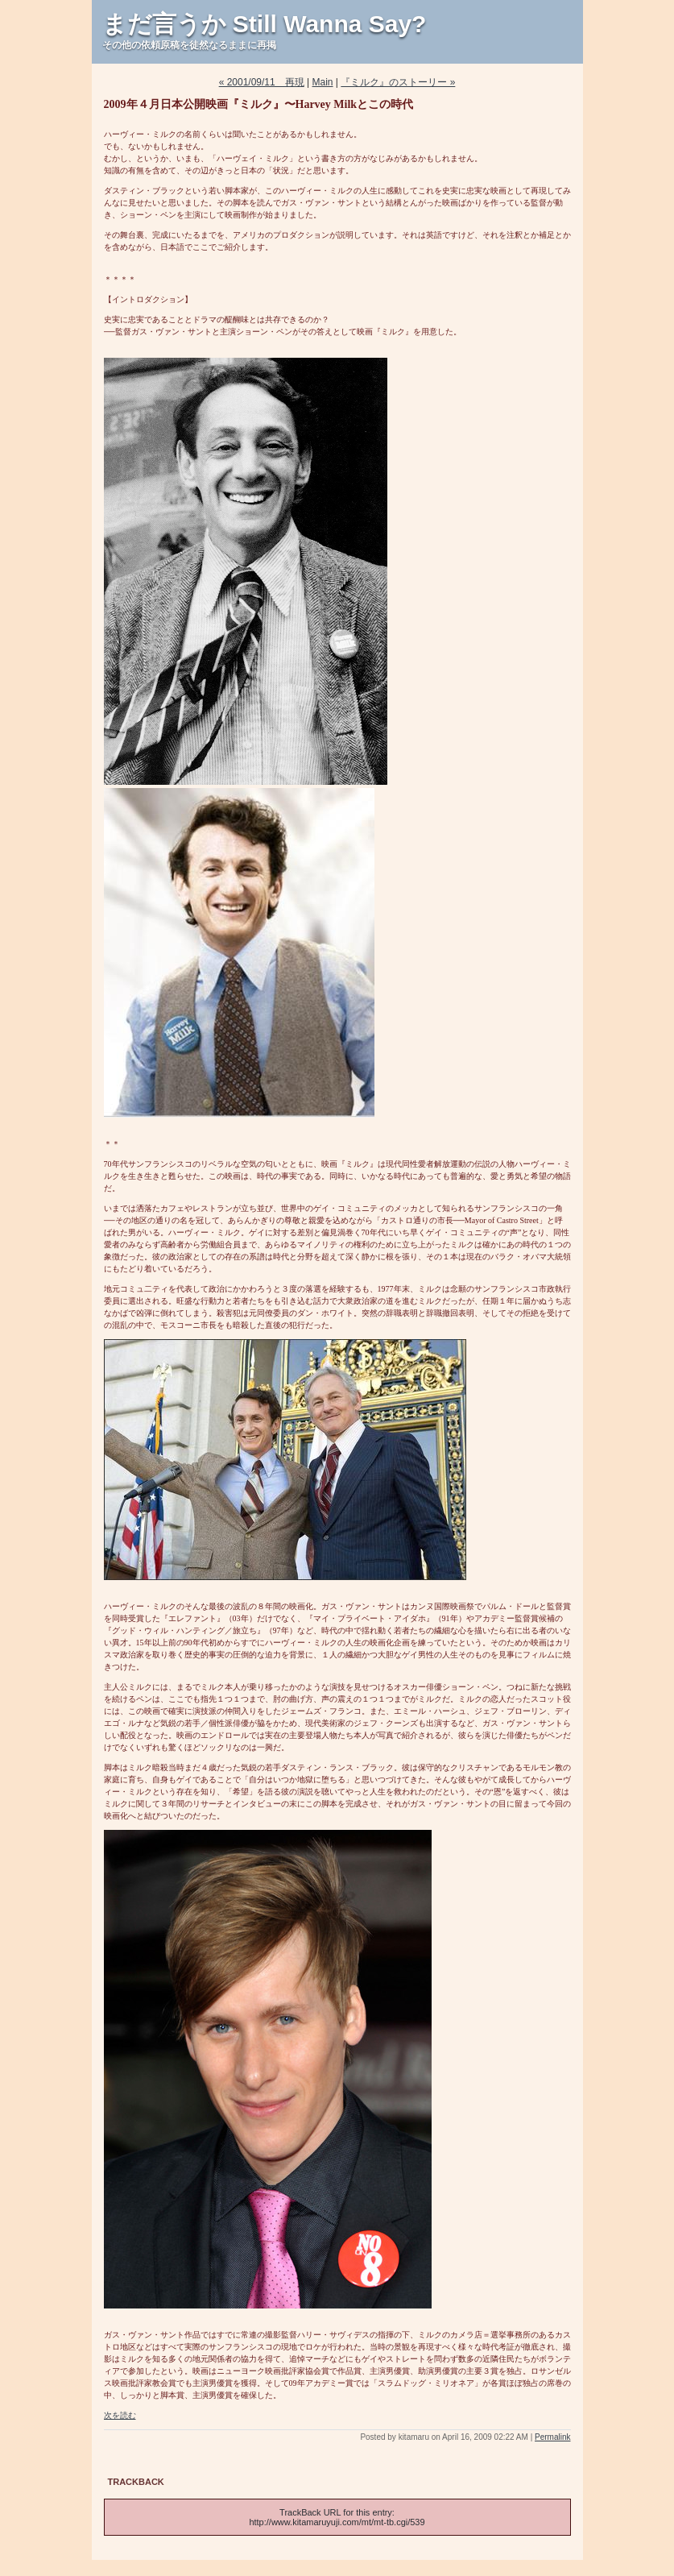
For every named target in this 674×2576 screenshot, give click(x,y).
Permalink (552, 2437)
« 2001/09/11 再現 (261, 82)
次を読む (120, 2415)
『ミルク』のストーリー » (398, 82)
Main (322, 82)
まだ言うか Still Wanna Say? (264, 23)
